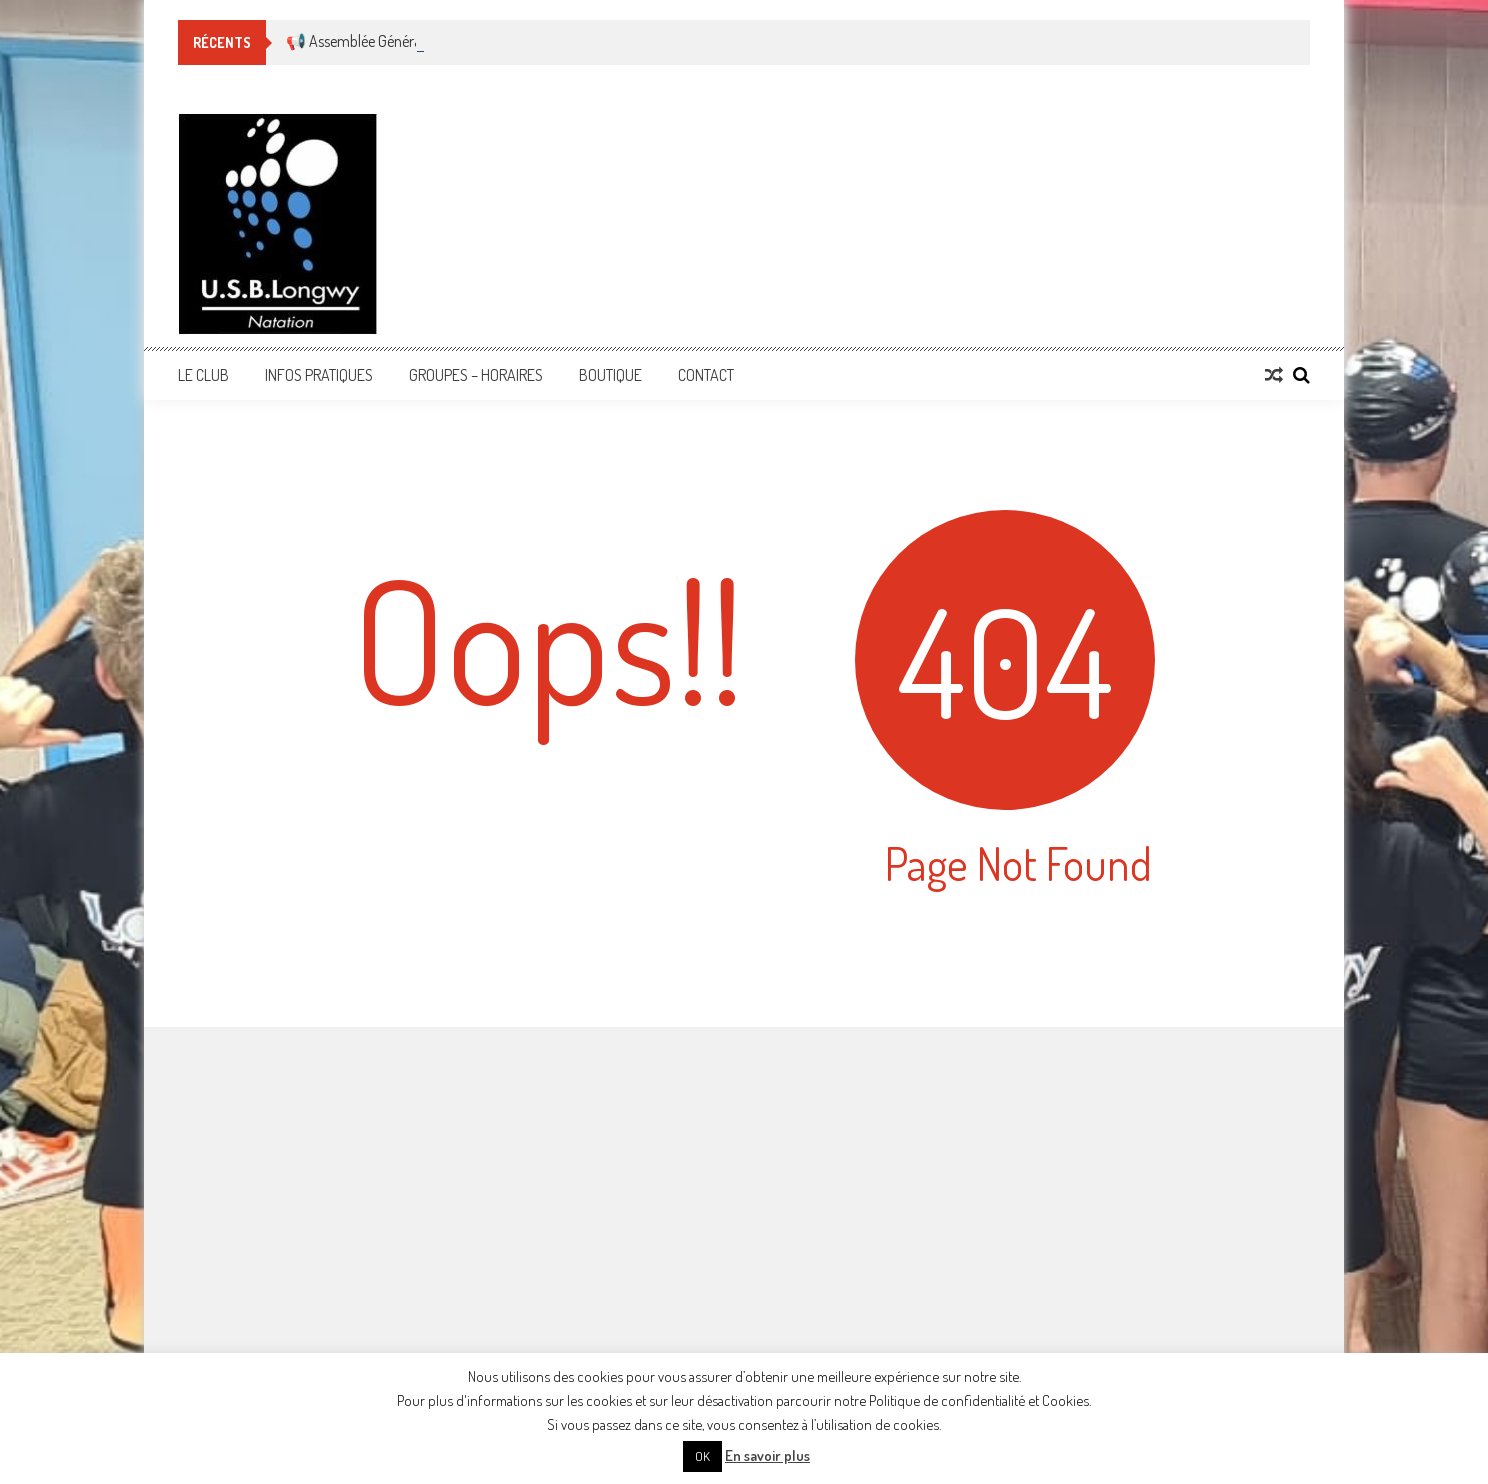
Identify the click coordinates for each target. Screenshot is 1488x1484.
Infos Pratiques (319, 375)
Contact (706, 375)
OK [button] (702, 1456)
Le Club (203, 375)
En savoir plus (767, 1455)
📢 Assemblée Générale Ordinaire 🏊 (400, 41)
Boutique (610, 375)
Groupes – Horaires (476, 375)
